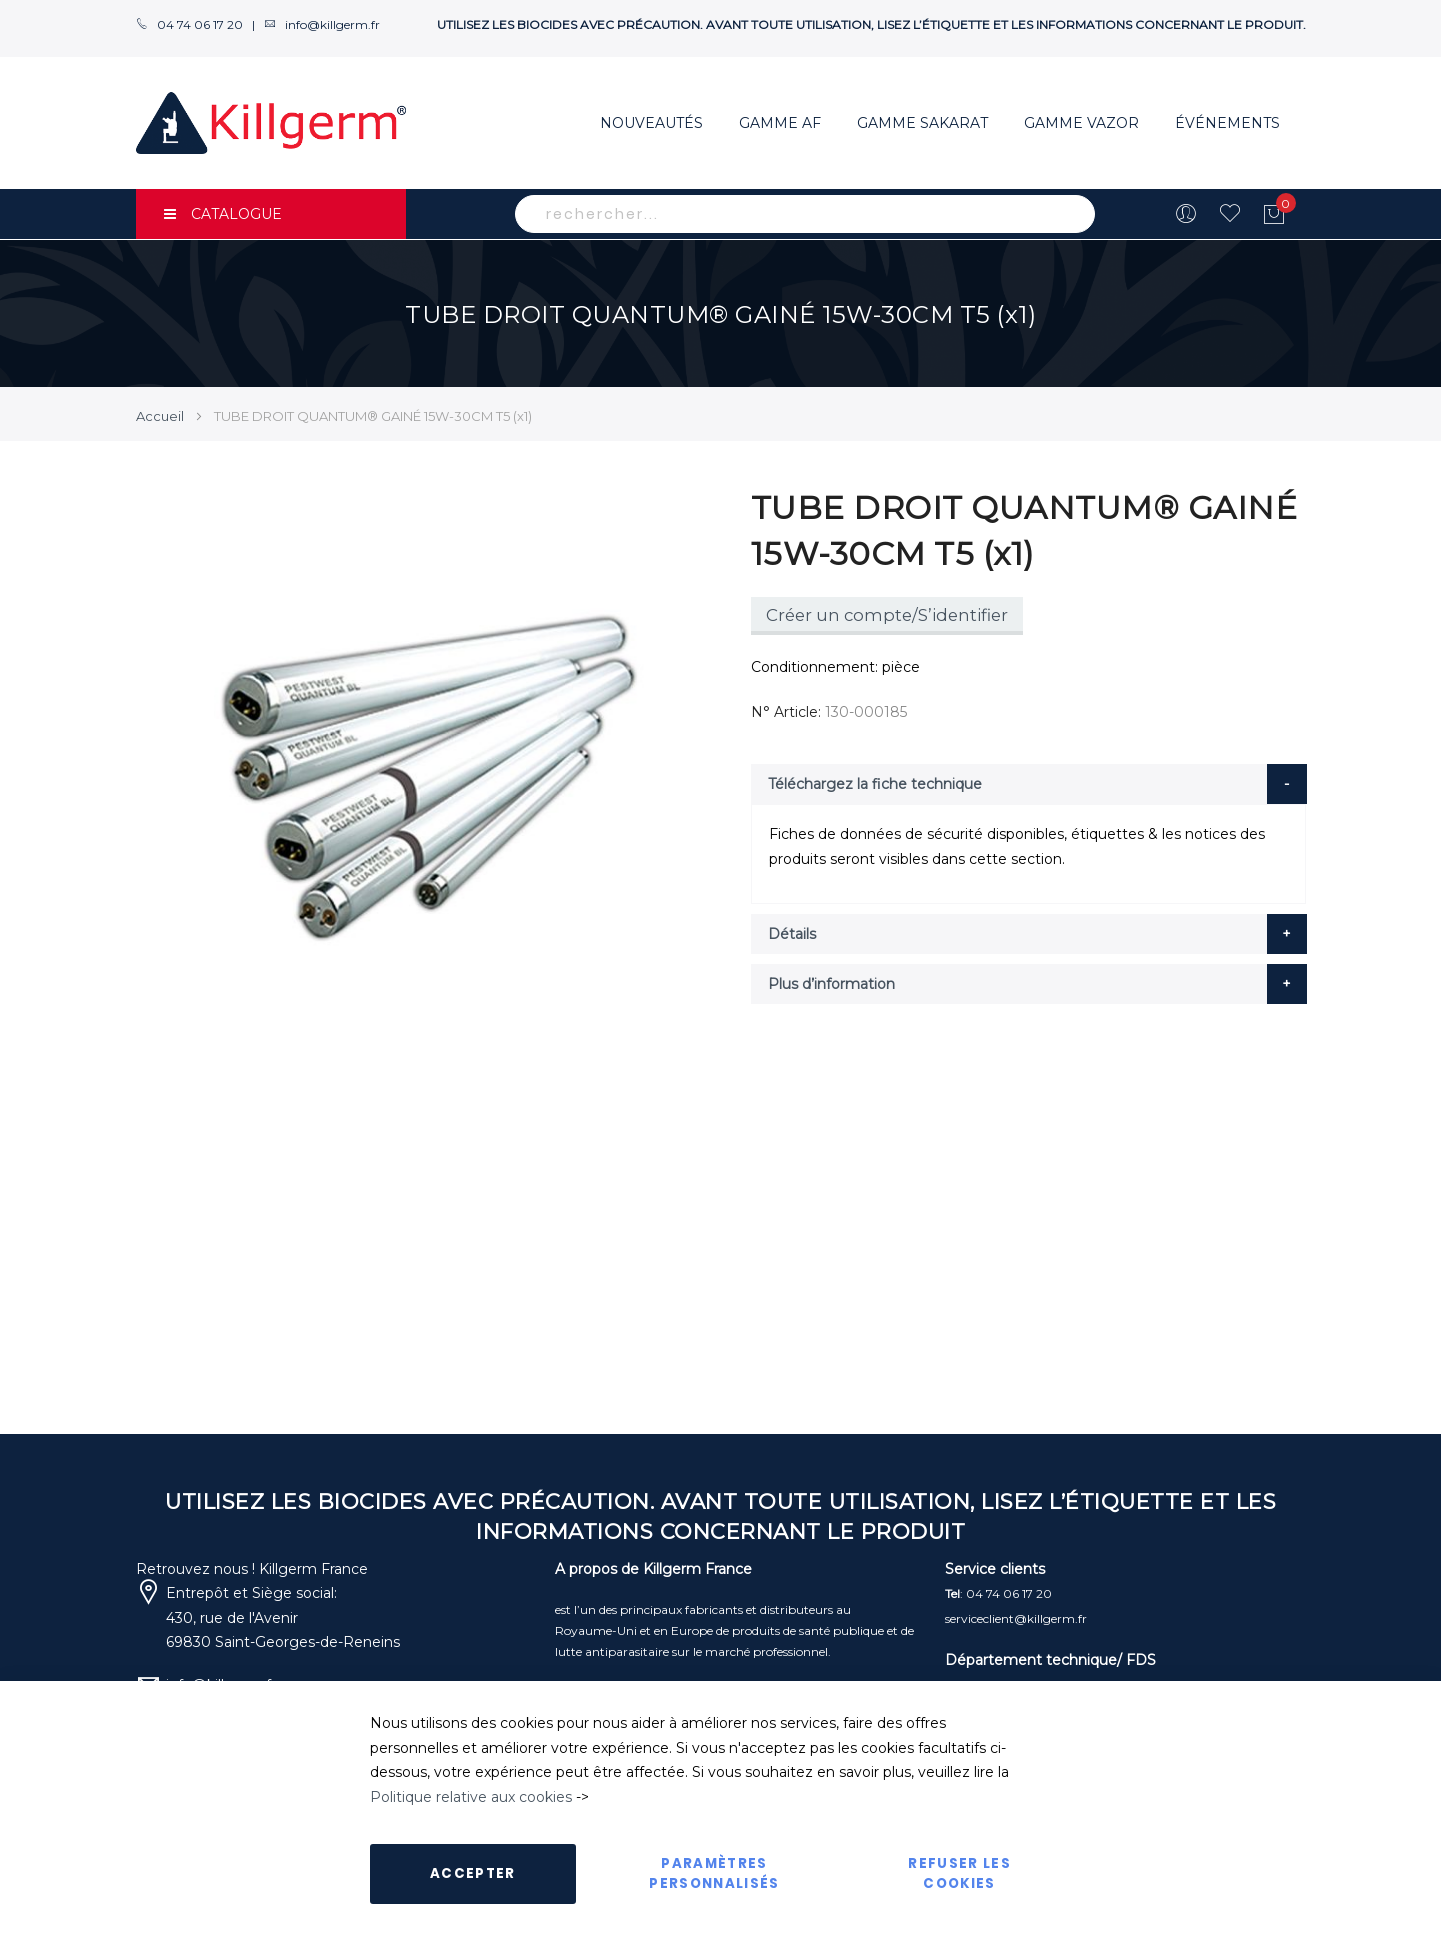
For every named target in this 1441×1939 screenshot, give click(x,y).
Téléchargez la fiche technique (875, 784)
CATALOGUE (223, 214)
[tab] (1029, 784)
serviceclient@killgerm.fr (1016, 1618)
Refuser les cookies (959, 1873)
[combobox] (805, 214)
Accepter (473, 1873)
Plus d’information (831, 984)
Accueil (160, 416)
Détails (792, 934)
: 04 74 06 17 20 (998, 1593)
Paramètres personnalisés (714, 1873)
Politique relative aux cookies (471, 1797)
